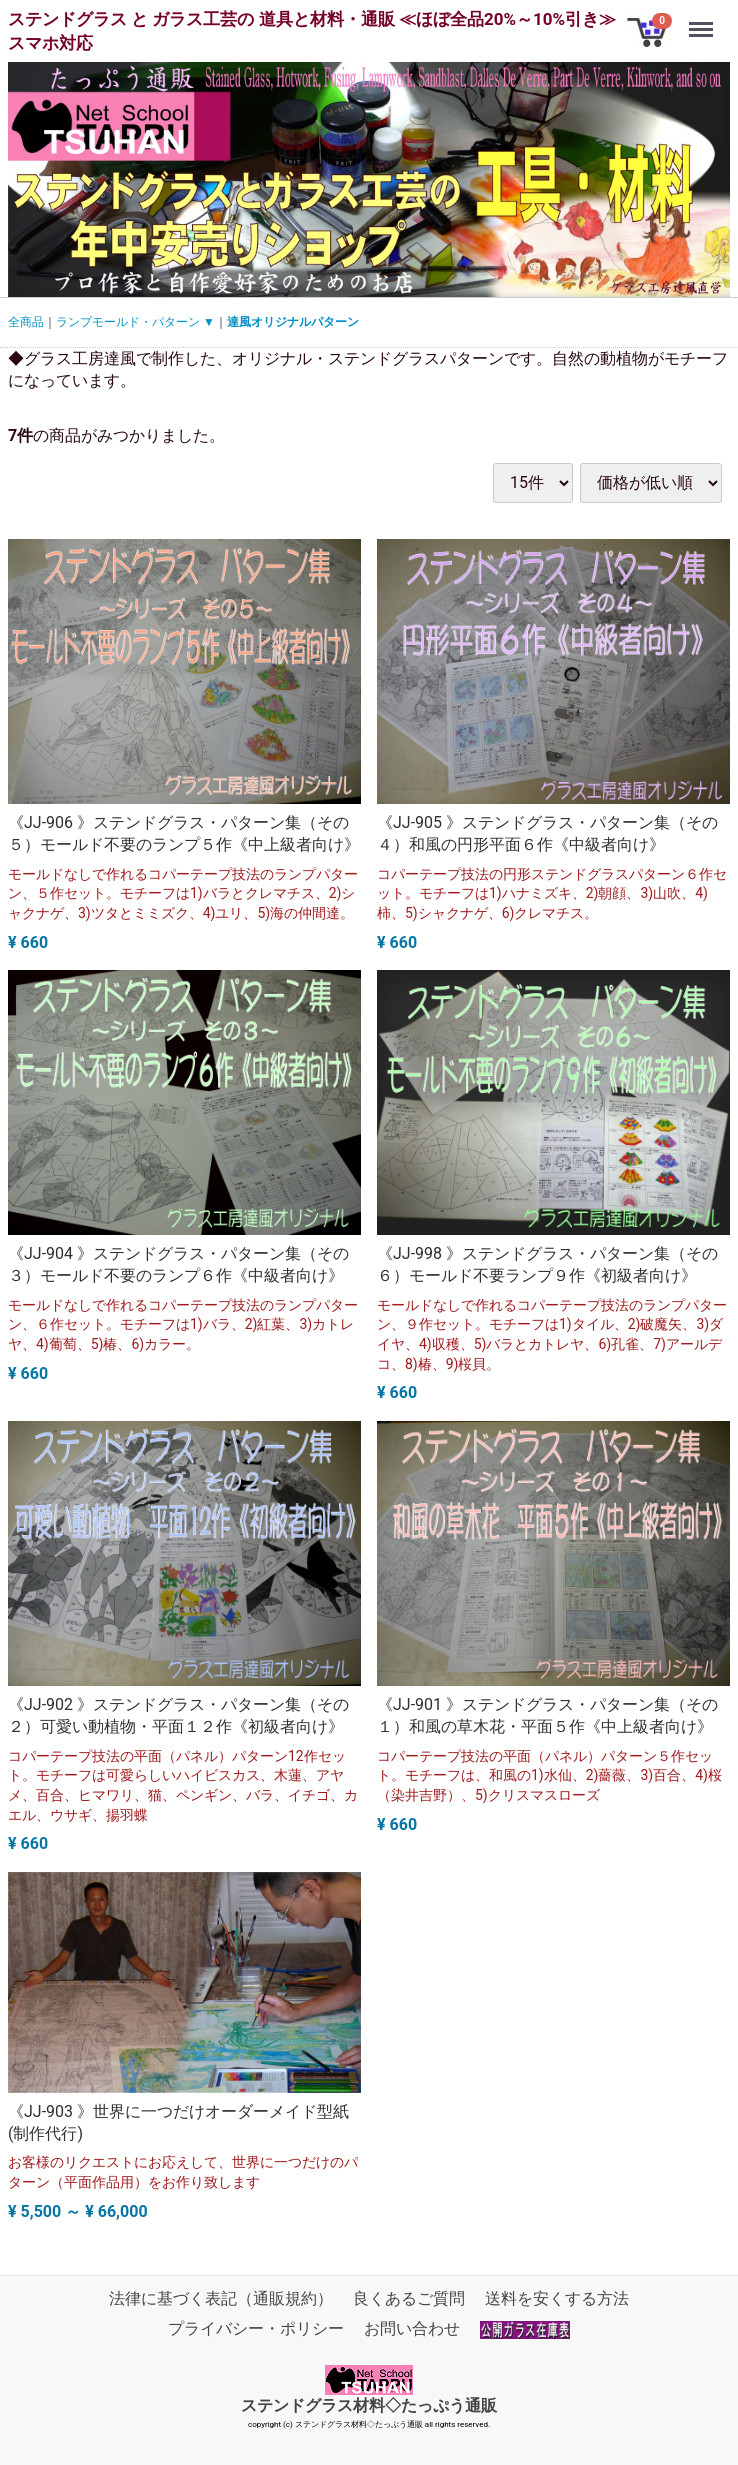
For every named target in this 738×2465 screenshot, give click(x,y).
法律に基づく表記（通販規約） (221, 2298)
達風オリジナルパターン (293, 322)
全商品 (26, 322)
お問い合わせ (412, 2328)
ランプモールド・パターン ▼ (135, 322)
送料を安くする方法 (557, 2298)
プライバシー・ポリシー (256, 2328)
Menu (703, 20)
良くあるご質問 (409, 2298)
